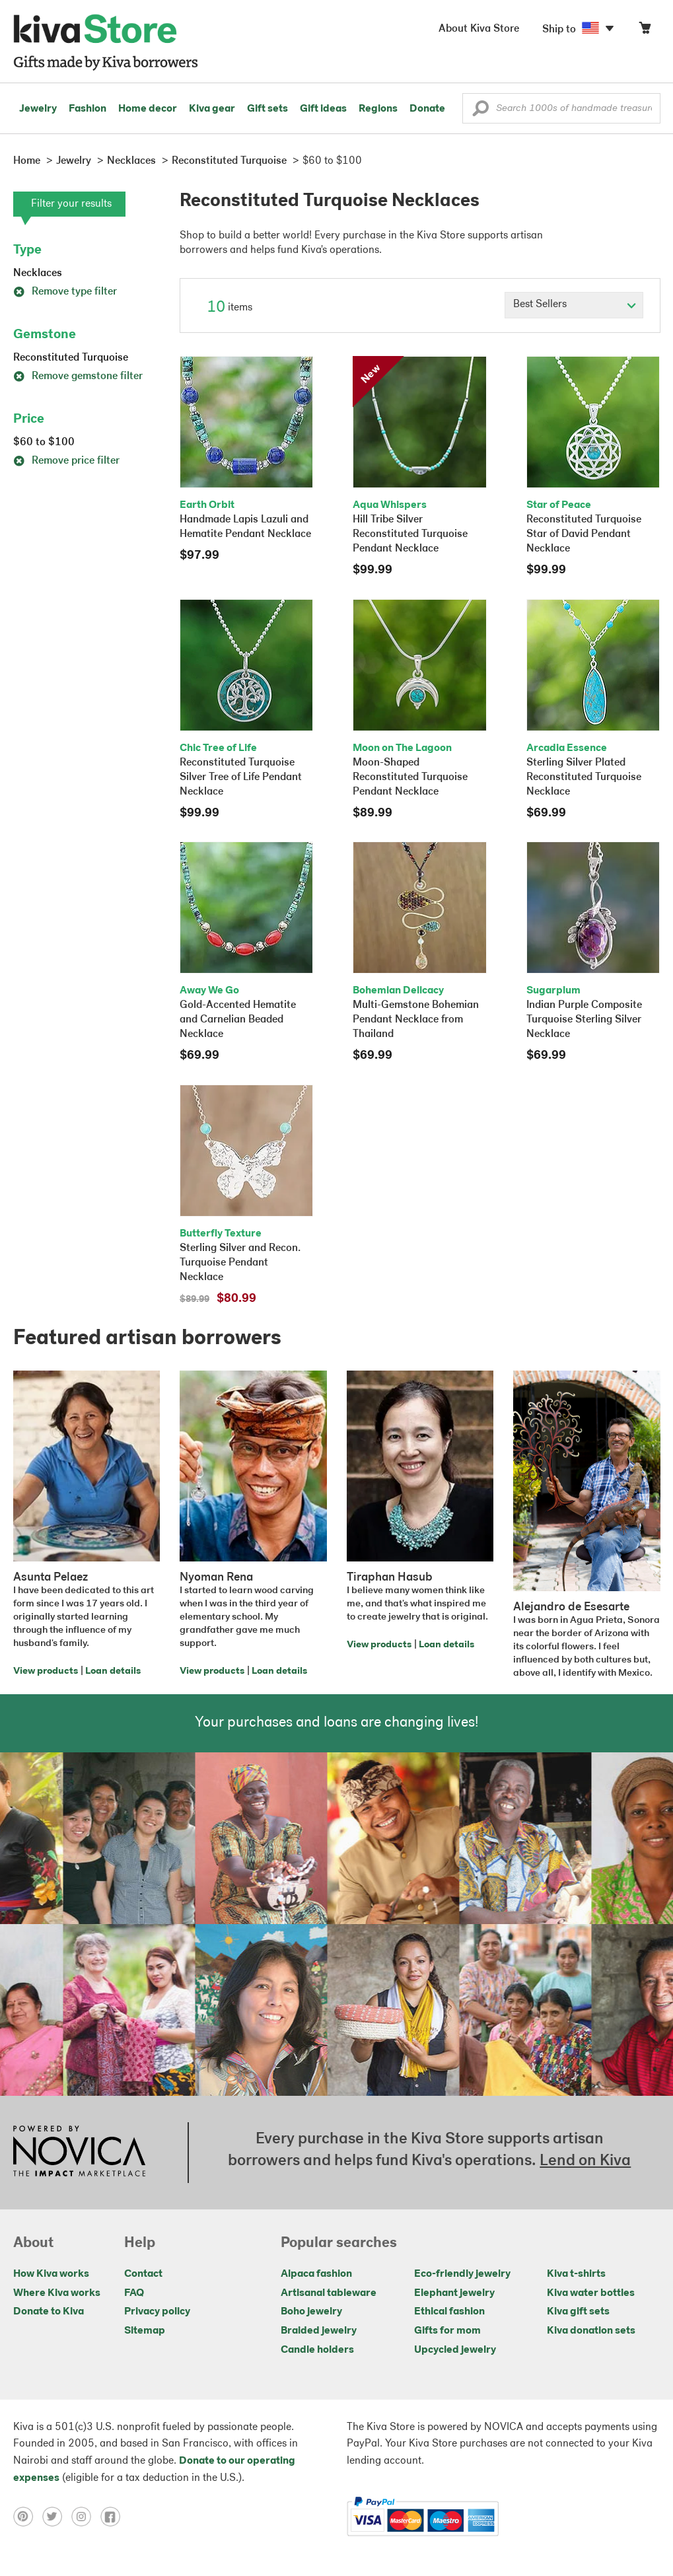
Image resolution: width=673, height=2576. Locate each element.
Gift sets (267, 109)
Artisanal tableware (328, 2293)
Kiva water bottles (591, 2293)
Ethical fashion (449, 2312)
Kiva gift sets (578, 2312)
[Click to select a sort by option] (574, 305)
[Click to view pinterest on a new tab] (27, 2516)
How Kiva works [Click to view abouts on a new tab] (51, 2274)
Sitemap (144, 2331)
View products (45, 1671)
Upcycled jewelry (455, 2350)
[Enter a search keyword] (561, 108)
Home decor (147, 109)
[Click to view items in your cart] (644, 31)
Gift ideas (323, 109)
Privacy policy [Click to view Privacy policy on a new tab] (157, 2312)
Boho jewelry (311, 2312)
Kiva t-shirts (576, 2274)
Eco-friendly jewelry (462, 2274)
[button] (480, 112)
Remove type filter (65, 292)
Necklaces (37, 273)
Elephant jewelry (454, 2293)
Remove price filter (66, 461)
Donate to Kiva (48, 2312)
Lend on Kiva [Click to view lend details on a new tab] (585, 2161)
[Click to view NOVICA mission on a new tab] (79, 2152)
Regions (378, 109)
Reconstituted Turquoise (70, 358)
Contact (143, 2274)
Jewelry (38, 109)
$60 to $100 (44, 442)
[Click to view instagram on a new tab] (85, 2516)
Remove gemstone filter (78, 376)
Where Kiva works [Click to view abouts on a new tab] (56, 2293)
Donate (427, 109)
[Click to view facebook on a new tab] (113, 2516)
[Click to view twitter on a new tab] (56, 2516)
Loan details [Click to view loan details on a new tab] (113, 1671)
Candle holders (317, 2350)
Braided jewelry (319, 2331)
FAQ (134, 2293)
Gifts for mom (447, 2331)
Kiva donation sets (591, 2331)
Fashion (87, 109)
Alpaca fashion (316, 2274)
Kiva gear (212, 109)
